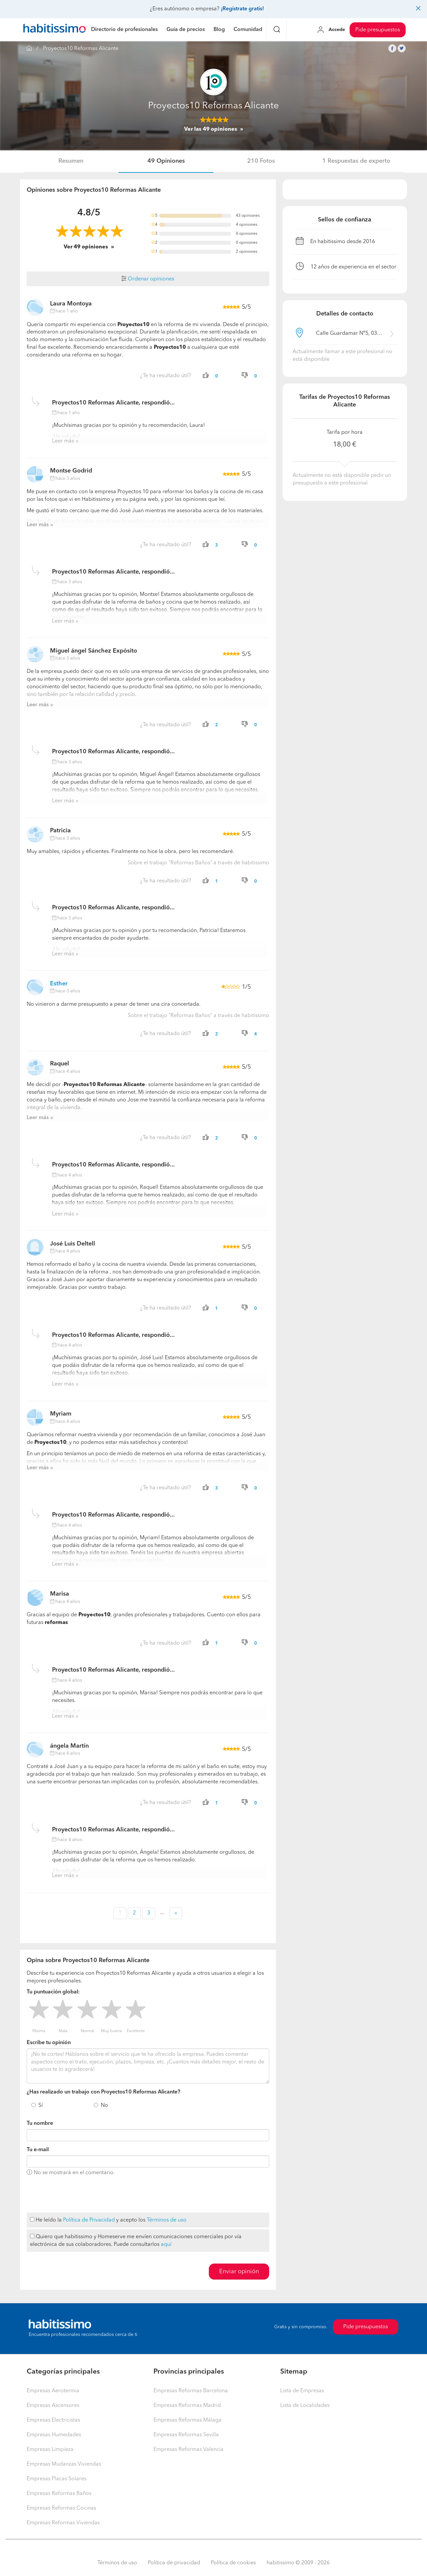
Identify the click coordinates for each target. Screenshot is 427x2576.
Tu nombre (40, 2123)
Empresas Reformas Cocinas (61, 2508)
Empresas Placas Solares (56, 2479)
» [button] (175, 1913)
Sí (40, 2105)
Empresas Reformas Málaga (187, 2420)
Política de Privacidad (89, 2220)
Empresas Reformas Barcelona (190, 2391)
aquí (166, 2244)
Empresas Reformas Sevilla (186, 2435)
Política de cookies (233, 2563)
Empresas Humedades (54, 2435)
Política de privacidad (174, 2563)
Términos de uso (166, 2220)
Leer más (63, 441)
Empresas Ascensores (53, 2405)
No (104, 2105)
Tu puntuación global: (53, 1992)
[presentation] (77, 2195)
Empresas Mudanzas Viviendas (64, 2464)
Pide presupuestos (377, 30)
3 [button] (148, 1913)
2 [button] (134, 1913)
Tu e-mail (38, 2150)
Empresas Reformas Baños (59, 2493)
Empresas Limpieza (50, 2449)
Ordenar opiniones (147, 279)
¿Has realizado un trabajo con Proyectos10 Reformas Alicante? (103, 2092)
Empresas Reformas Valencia (188, 2449)
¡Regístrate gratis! (242, 9)
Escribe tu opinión (49, 2042)
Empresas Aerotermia (53, 2391)
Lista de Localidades (305, 2405)
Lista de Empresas (302, 2391)
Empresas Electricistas (53, 2420)
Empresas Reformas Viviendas (63, 2523)
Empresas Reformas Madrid (187, 2405)
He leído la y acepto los (108, 2220)
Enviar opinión (239, 2272)
